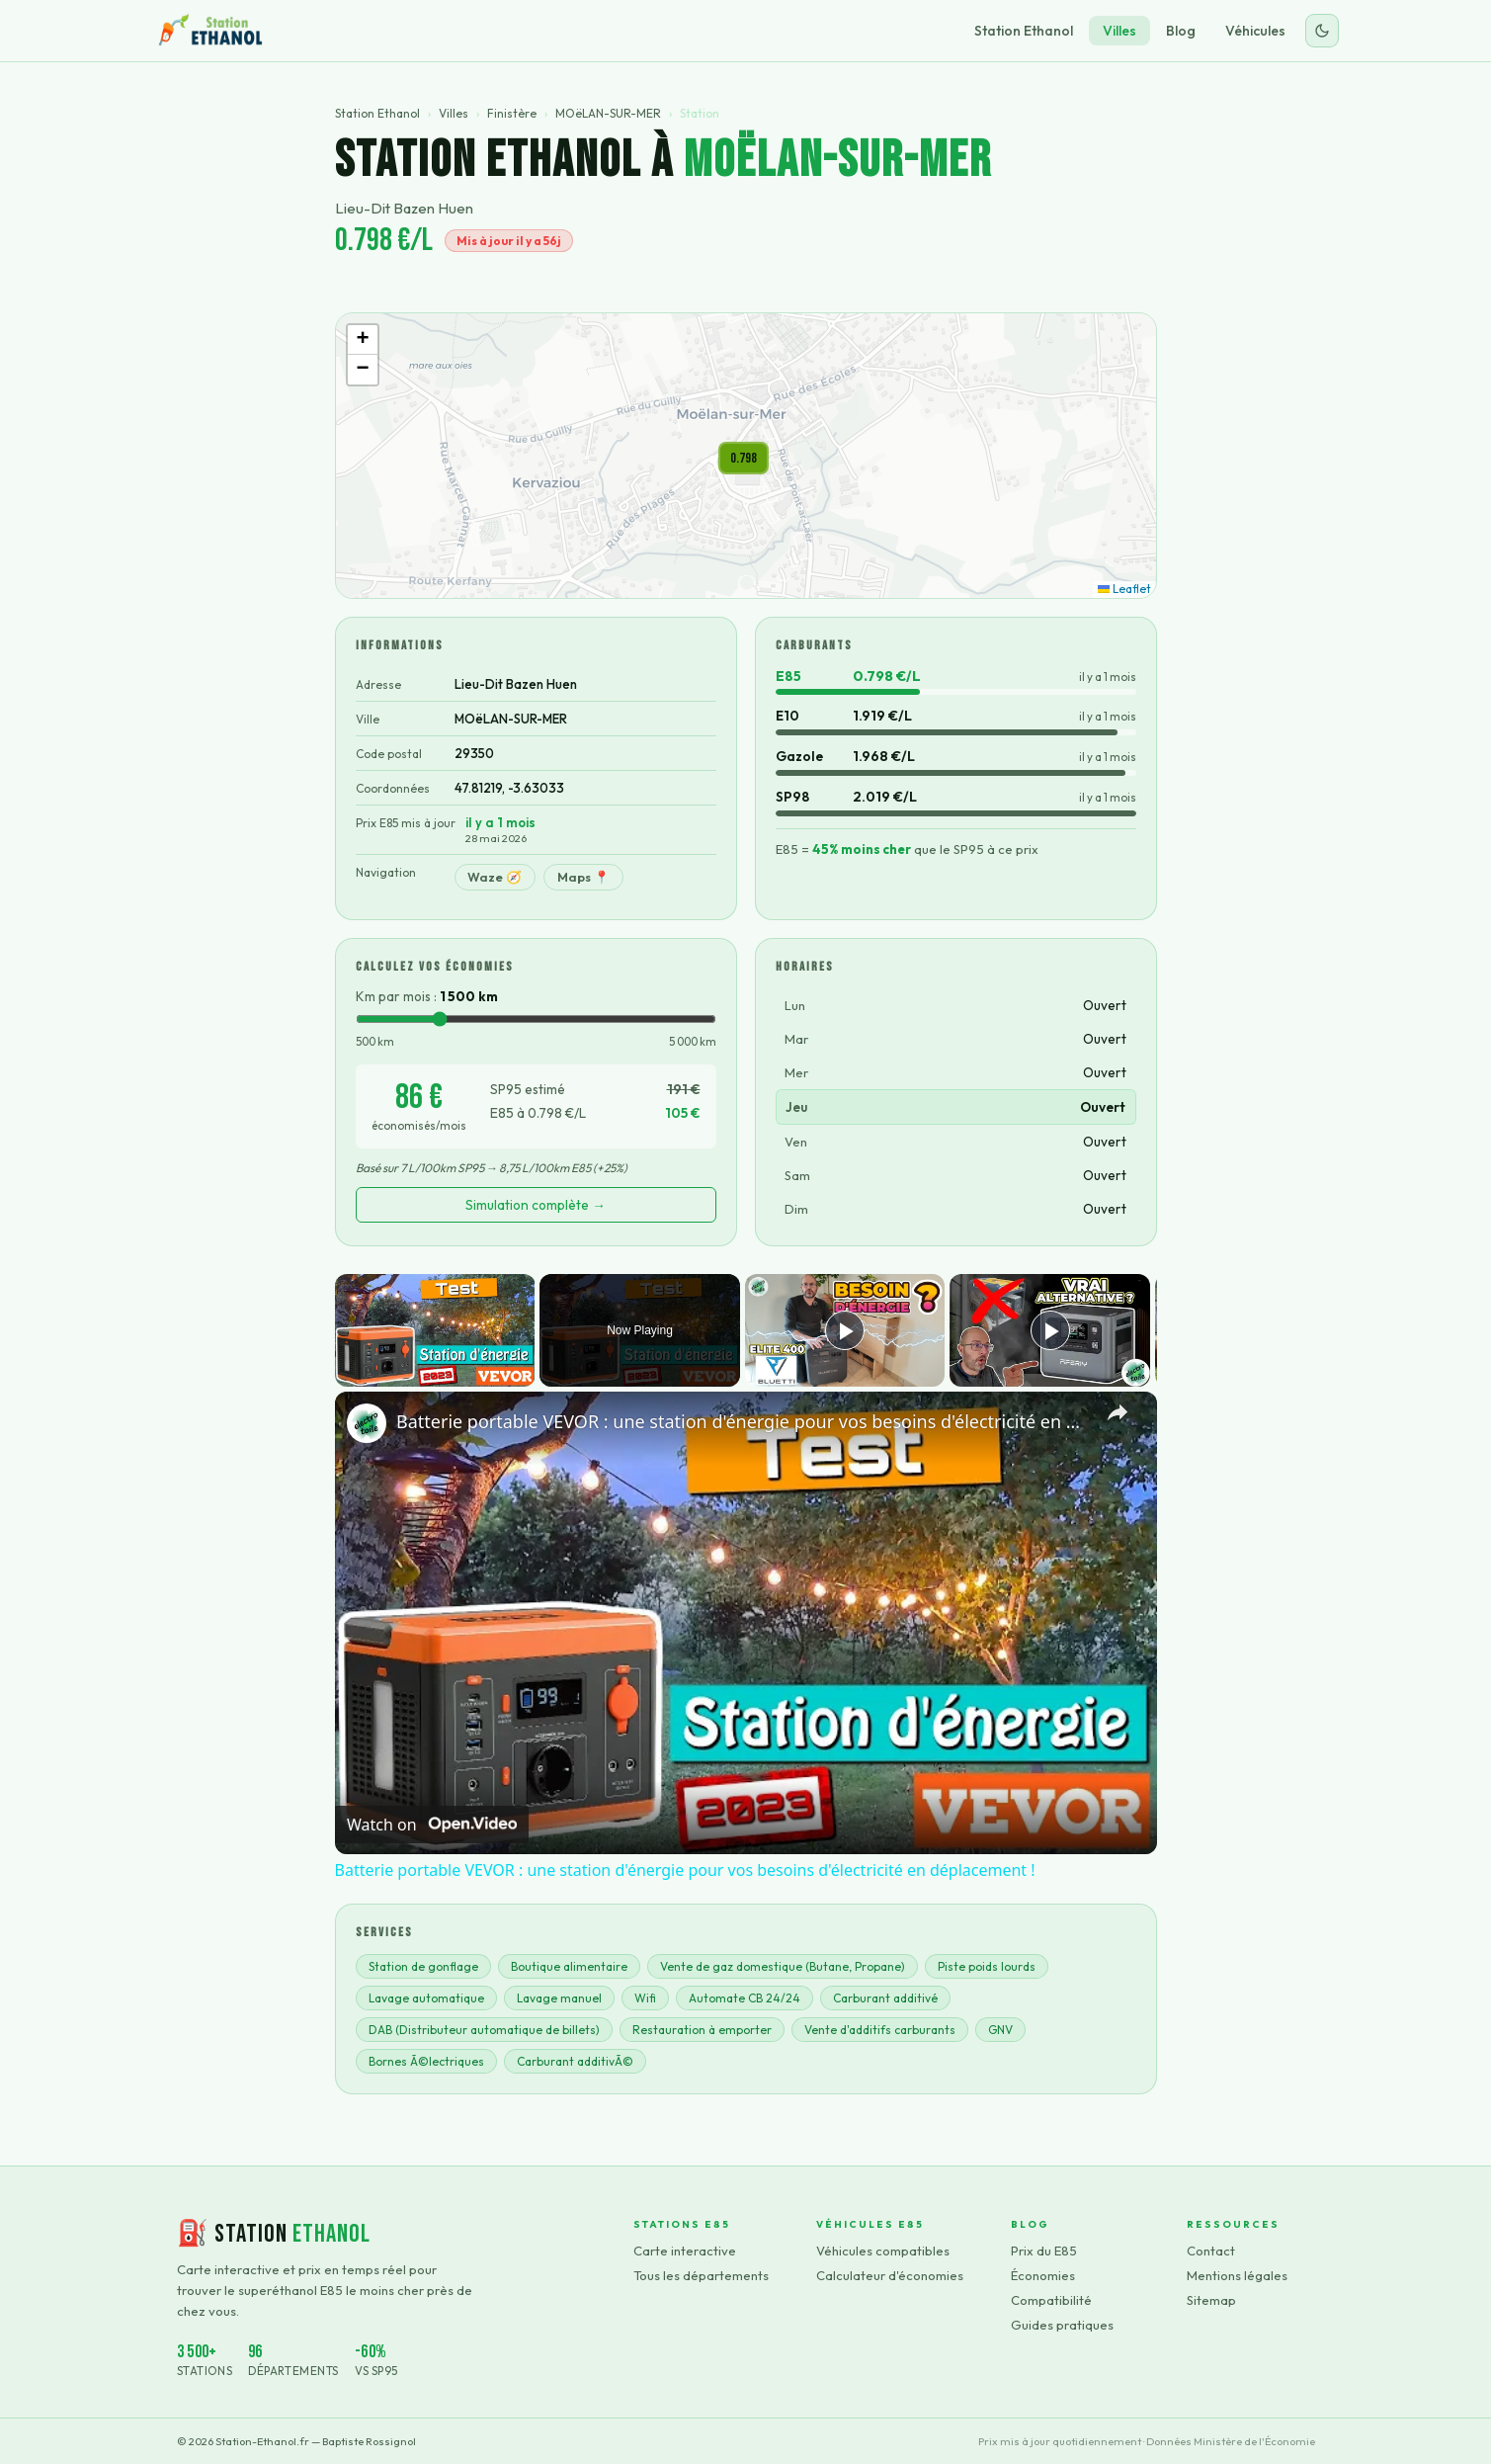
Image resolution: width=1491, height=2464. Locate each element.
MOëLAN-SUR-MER (608, 113)
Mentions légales (1237, 2275)
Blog (1181, 31)
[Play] (845, 1330)
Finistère (512, 113)
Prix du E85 (1044, 2250)
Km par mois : (427, 996)
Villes (1119, 31)
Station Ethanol (1023, 31)
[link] (366, 1423)
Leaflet (1124, 588)
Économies (1043, 2275)
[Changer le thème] (1322, 30)
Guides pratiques (1062, 2325)
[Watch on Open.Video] (432, 1824)
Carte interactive (684, 2250)
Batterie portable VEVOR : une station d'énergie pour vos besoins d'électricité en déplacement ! (743, 1421)
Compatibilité (1051, 2300)
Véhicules (1255, 31)
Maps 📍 (583, 877)
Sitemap (1211, 2300)
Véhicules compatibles (883, 2250)
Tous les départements (701, 2275)
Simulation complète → (535, 1205)
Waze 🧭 (494, 877)
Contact (1211, 2250)
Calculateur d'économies (889, 2275)
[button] (743, 458)
